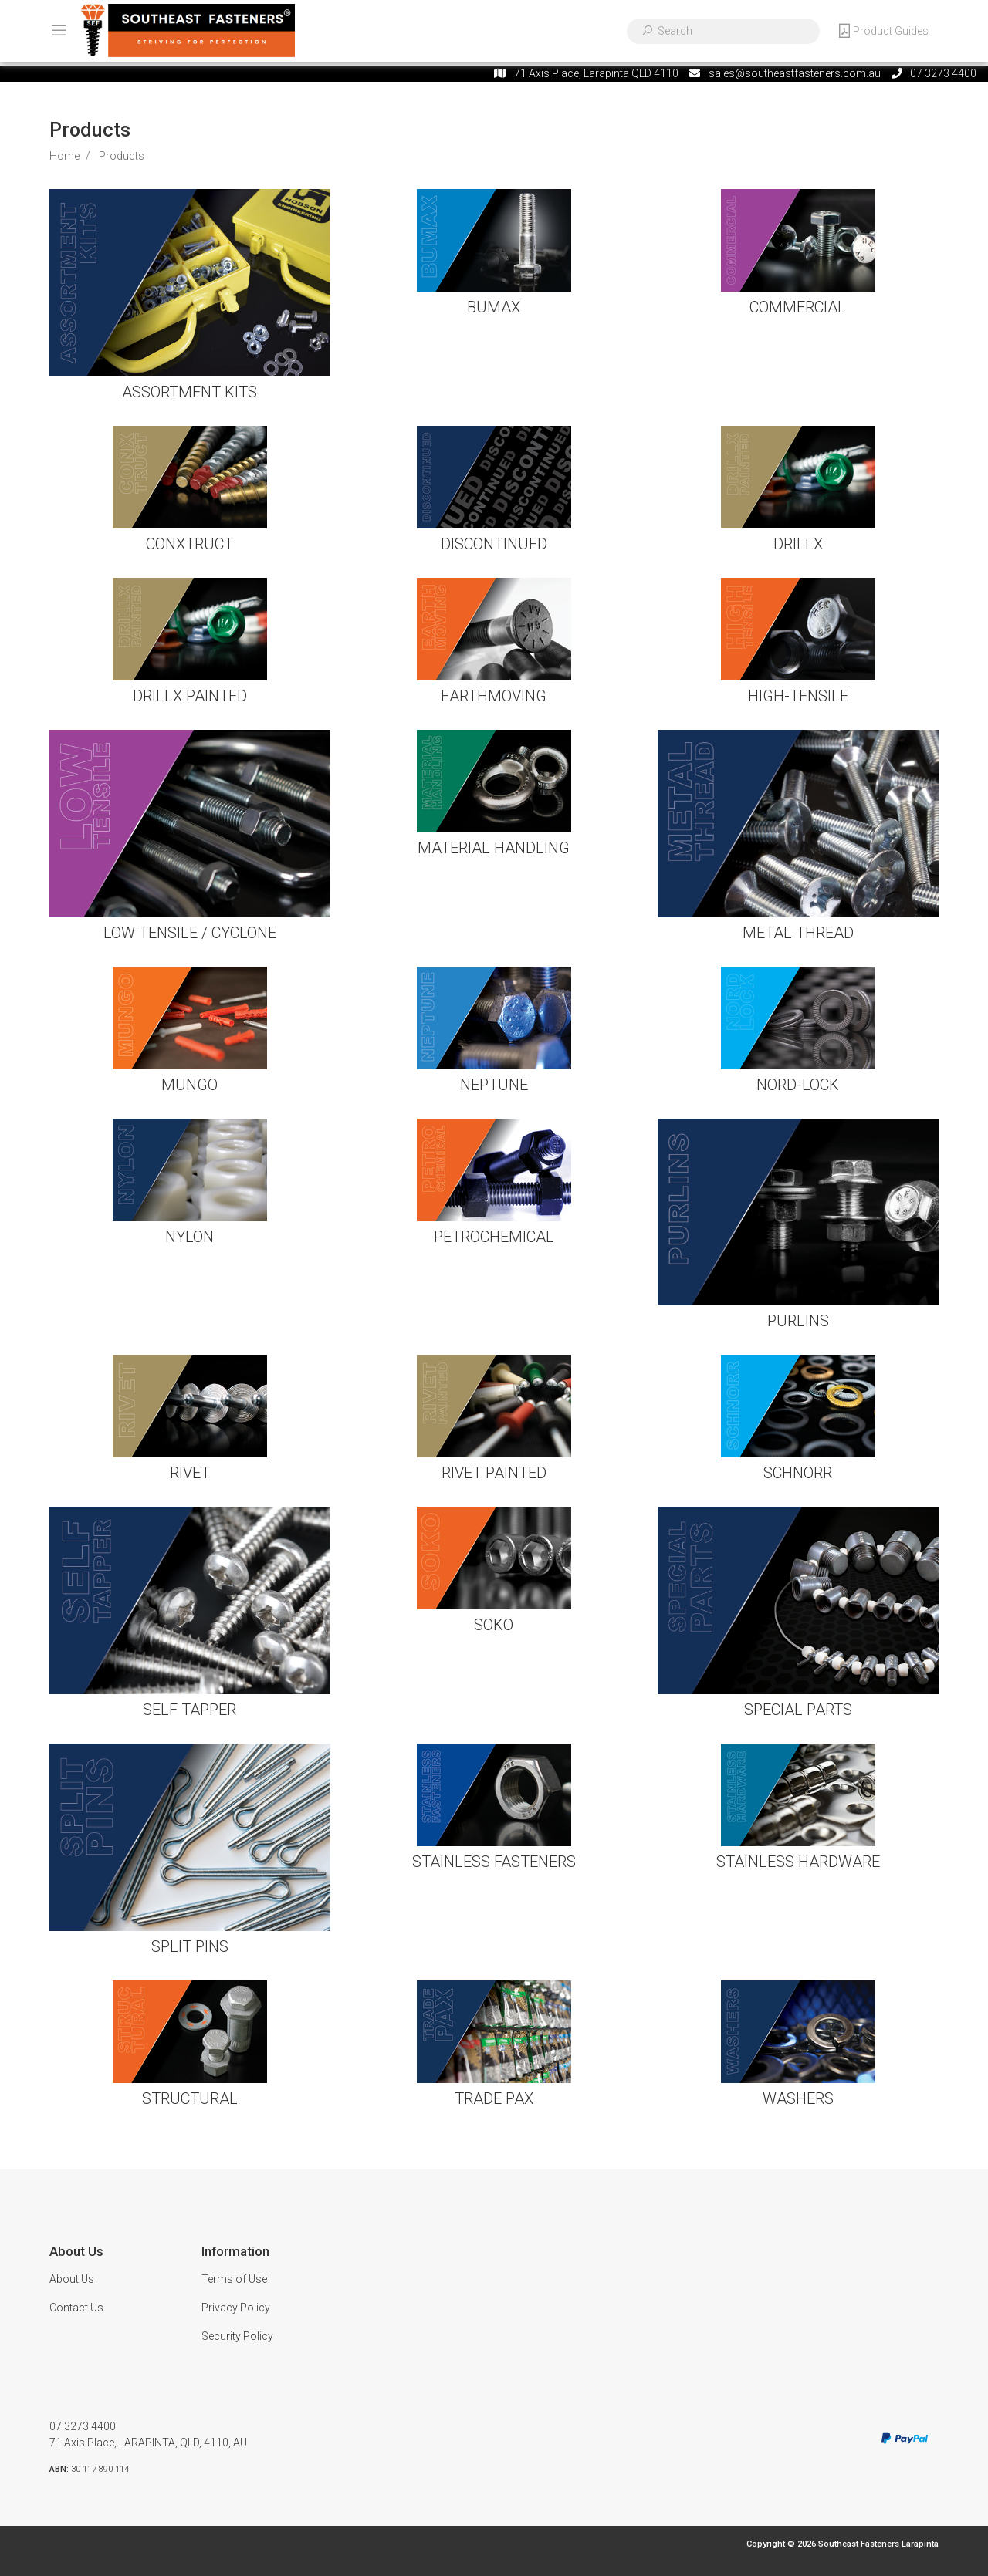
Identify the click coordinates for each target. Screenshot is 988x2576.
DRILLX (798, 544)
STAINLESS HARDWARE (798, 1861)
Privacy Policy (235, 2307)
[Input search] (733, 31)
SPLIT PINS (189, 1946)
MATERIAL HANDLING (494, 848)
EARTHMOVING (493, 696)
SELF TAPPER (189, 1709)
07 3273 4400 (82, 2426)
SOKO (493, 1624)
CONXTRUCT (189, 544)
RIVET (190, 1473)
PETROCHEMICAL (494, 1236)
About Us (71, 2279)
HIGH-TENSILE (798, 696)
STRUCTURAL (190, 2098)
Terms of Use (234, 2279)
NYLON (189, 1236)
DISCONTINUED (494, 544)
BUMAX (493, 307)
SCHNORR (797, 1473)
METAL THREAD (798, 932)
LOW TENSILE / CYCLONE (189, 932)
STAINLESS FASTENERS (494, 1861)
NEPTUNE (494, 1084)
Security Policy (237, 2336)
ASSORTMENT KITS (189, 392)
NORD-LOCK (797, 1084)
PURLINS (798, 1321)
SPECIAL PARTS (798, 1709)
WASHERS (798, 2098)
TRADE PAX (494, 2098)
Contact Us (76, 2307)
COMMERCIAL (797, 307)
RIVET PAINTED (494, 1473)
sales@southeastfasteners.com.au (795, 73)
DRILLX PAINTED (190, 696)
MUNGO (189, 1084)
